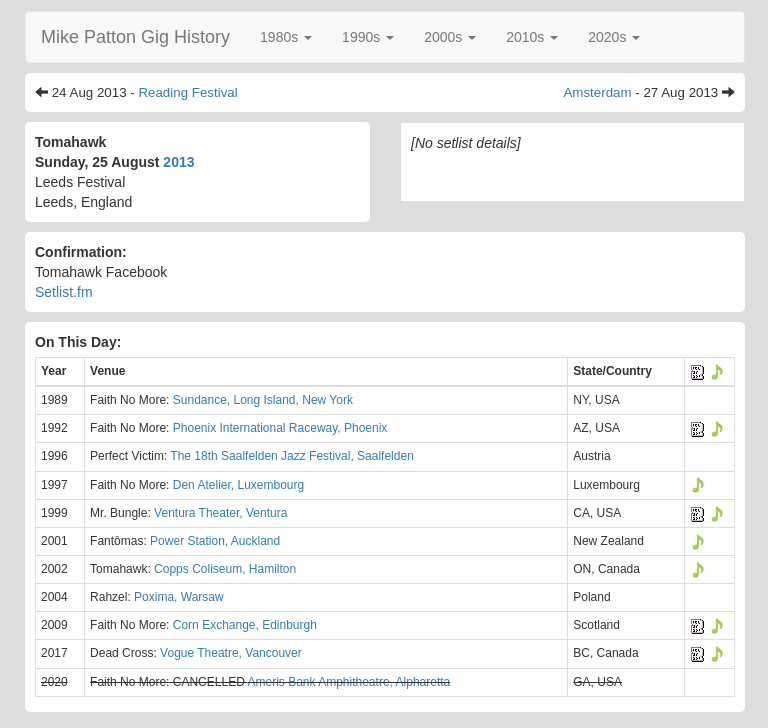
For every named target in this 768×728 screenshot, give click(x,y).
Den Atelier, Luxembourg (238, 485)
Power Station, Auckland (215, 541)
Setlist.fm (64, 292)
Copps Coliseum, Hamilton (225, 569)
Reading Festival (187, 92)
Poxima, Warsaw (179, 597)
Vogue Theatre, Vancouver (231, 653)
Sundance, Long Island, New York (263, 400)
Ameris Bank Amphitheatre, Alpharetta (348, 682)
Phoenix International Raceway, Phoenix (280, 428)
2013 (178, 162)
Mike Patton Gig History (135, 37)
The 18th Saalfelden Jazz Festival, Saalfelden (291, 456)
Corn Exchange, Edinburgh (245, 625)
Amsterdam (597, 92)
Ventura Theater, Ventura (220, 513)
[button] (286, 37)
